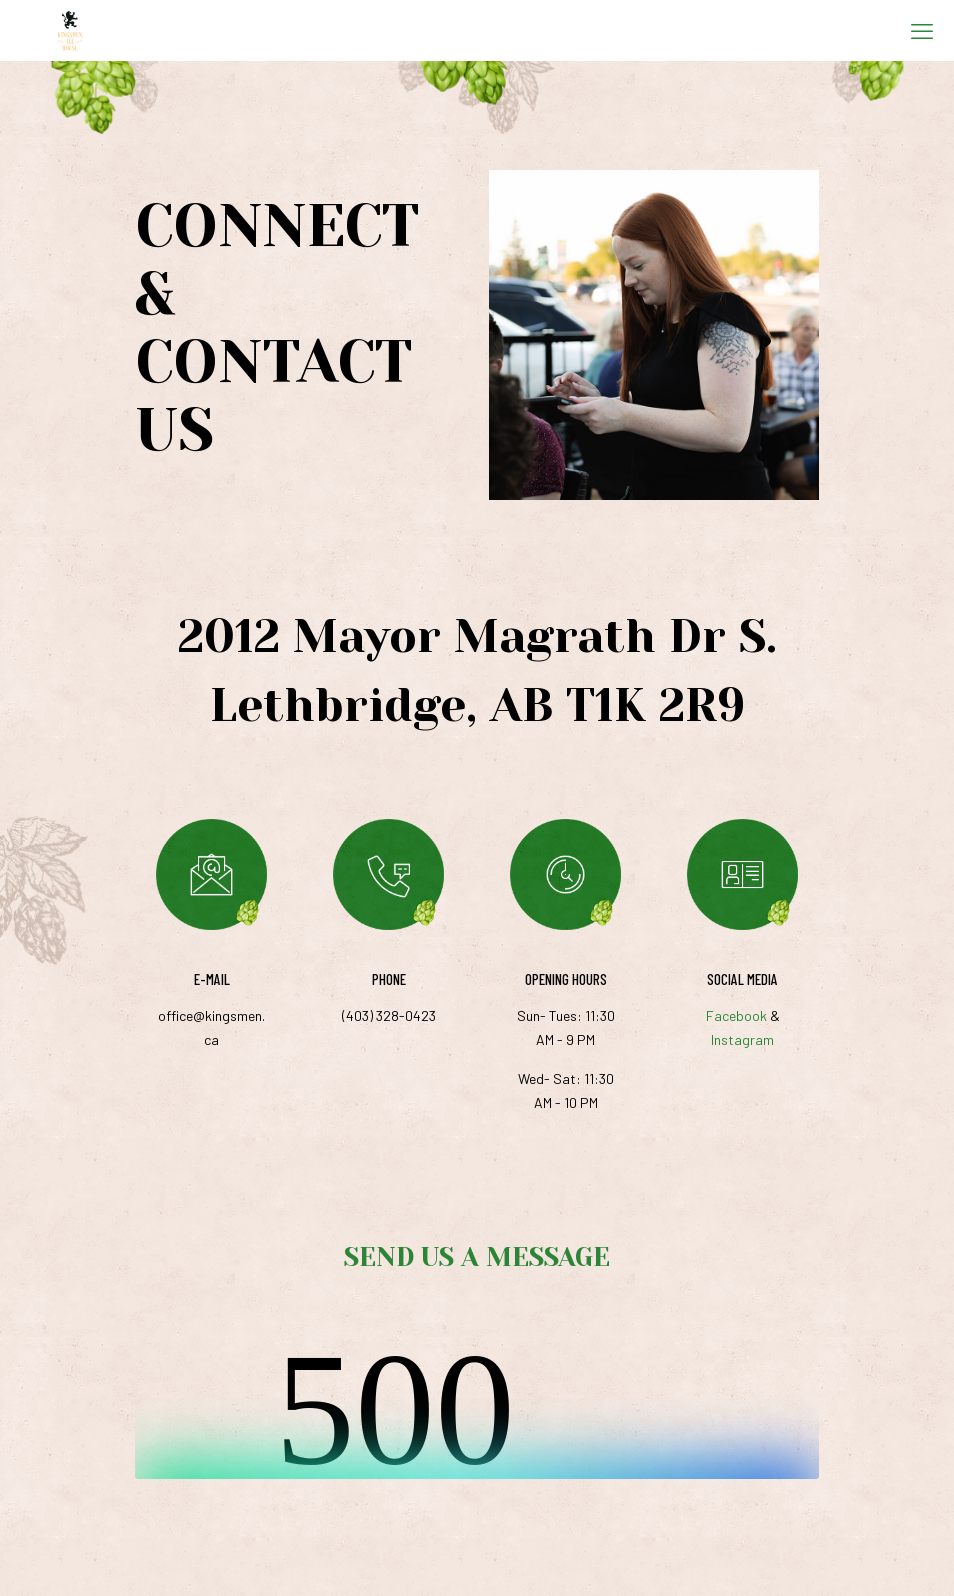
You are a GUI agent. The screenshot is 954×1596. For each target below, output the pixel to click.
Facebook (736, 1015)
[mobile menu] (922, 30)
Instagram (742, 1039)
